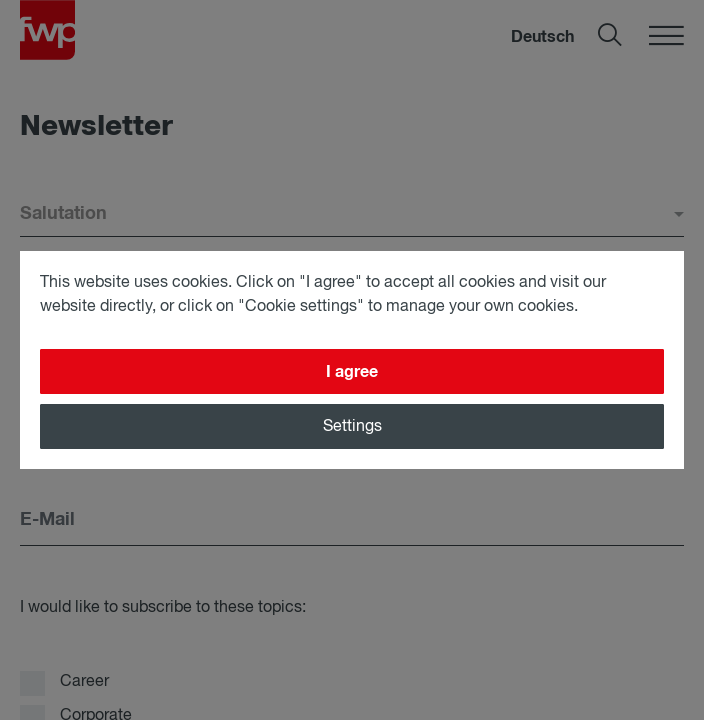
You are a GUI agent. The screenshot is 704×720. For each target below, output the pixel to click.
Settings (352, 427)
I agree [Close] (352, 372)
